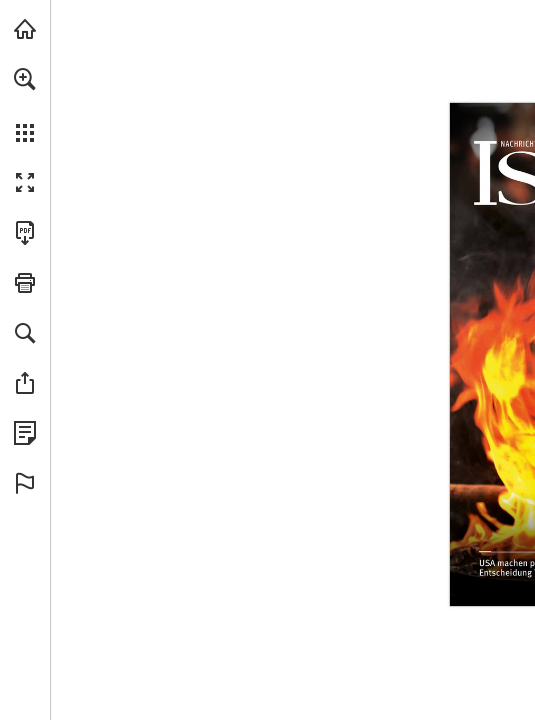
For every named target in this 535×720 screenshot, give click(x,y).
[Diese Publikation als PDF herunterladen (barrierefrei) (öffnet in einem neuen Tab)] (25, 233)
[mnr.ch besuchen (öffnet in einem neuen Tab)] (25, 29)
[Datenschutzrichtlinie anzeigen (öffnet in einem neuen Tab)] (25, 433)
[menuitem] (25, 105)
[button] (25, 79)
